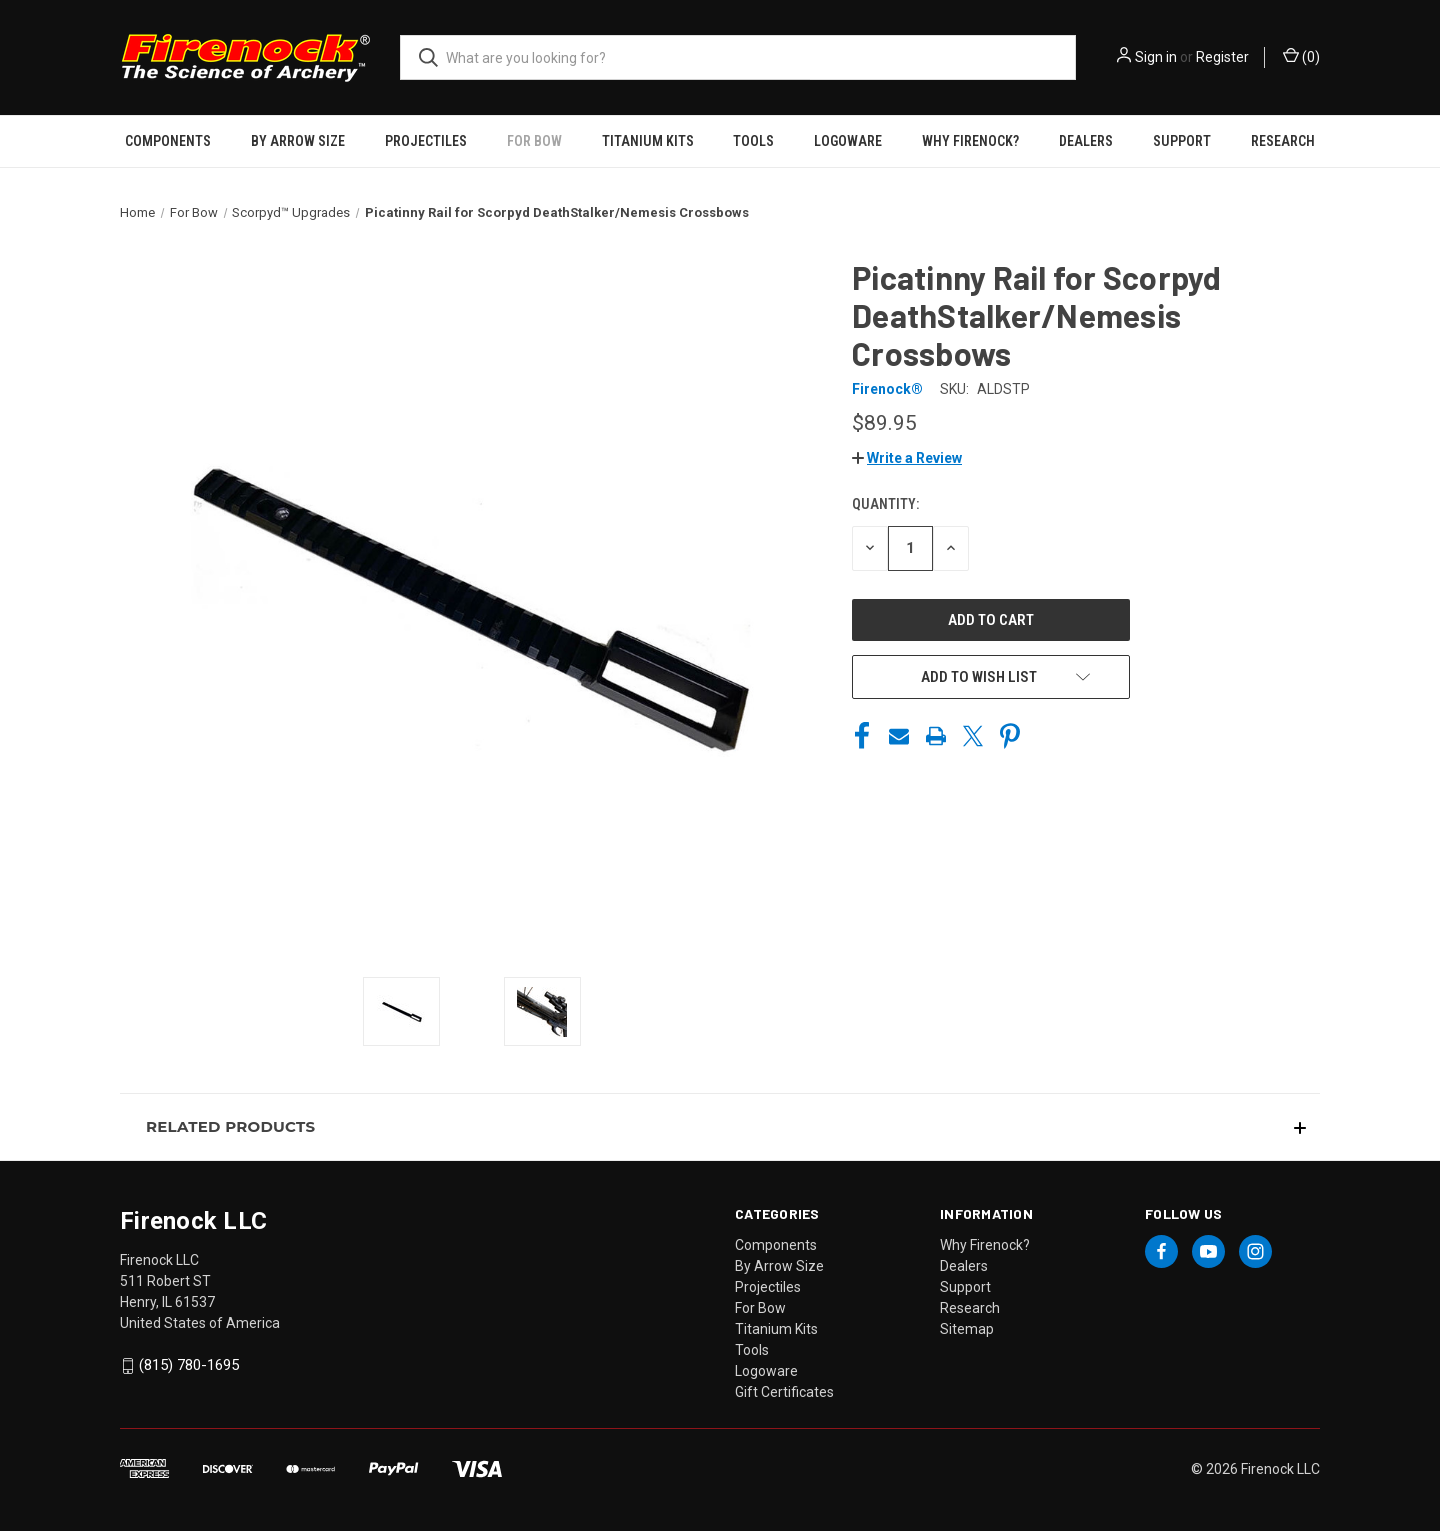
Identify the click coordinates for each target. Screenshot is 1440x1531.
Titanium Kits (648, 141)
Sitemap (967, 1329)
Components (168, 141)
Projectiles (426, 141)
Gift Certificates (784, 1392)
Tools (753, 141)
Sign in (1156, 57)
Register (1222, 57)
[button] (907, 458)
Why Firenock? (970, 141)
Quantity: (885, 504)
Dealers (1086, 141)
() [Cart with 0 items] (1301, 56)
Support (1182, 141)
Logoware (848, 141)
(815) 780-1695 (189, 1365)
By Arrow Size (298, 141)
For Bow (534, 141)
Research (1283, 141)
